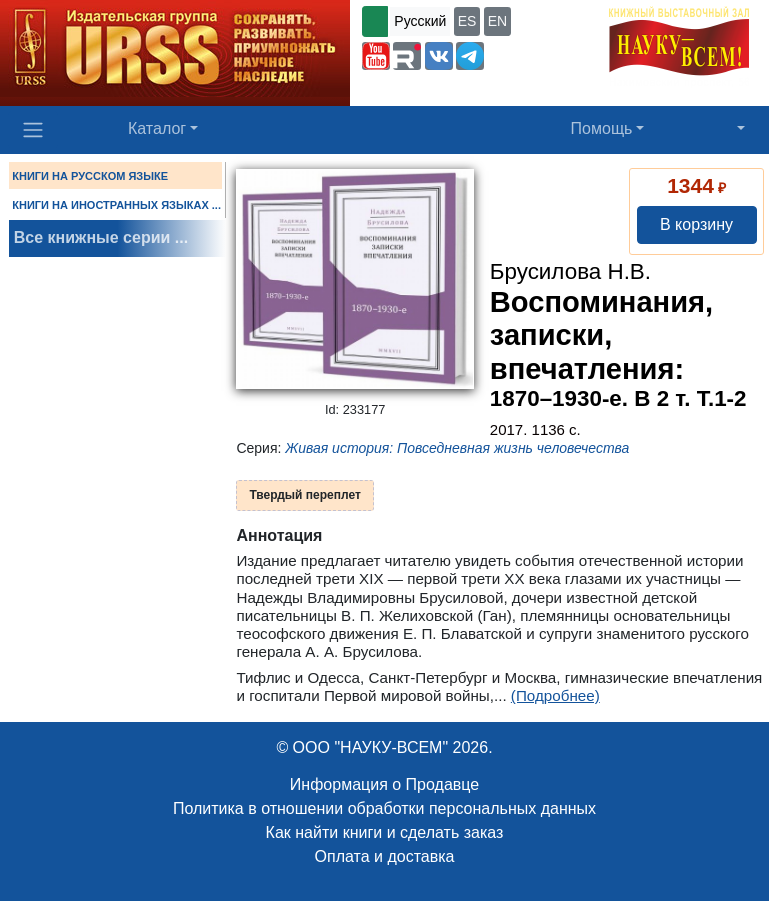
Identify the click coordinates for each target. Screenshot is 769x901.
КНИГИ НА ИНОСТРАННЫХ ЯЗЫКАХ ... (116, 205)
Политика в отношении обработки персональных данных (384, 808)
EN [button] (497, 21)
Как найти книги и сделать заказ (385, 832)
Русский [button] (420, 21)
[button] (376, 56)
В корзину (696, 224)
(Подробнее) (555, 695)
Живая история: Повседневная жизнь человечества (457, 448)
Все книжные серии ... (101, 237)
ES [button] (467, 21)
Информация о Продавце (384, 784)
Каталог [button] (157, 128)
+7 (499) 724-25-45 (425, 88)
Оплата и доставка (385, 856)
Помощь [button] (602, 128)
